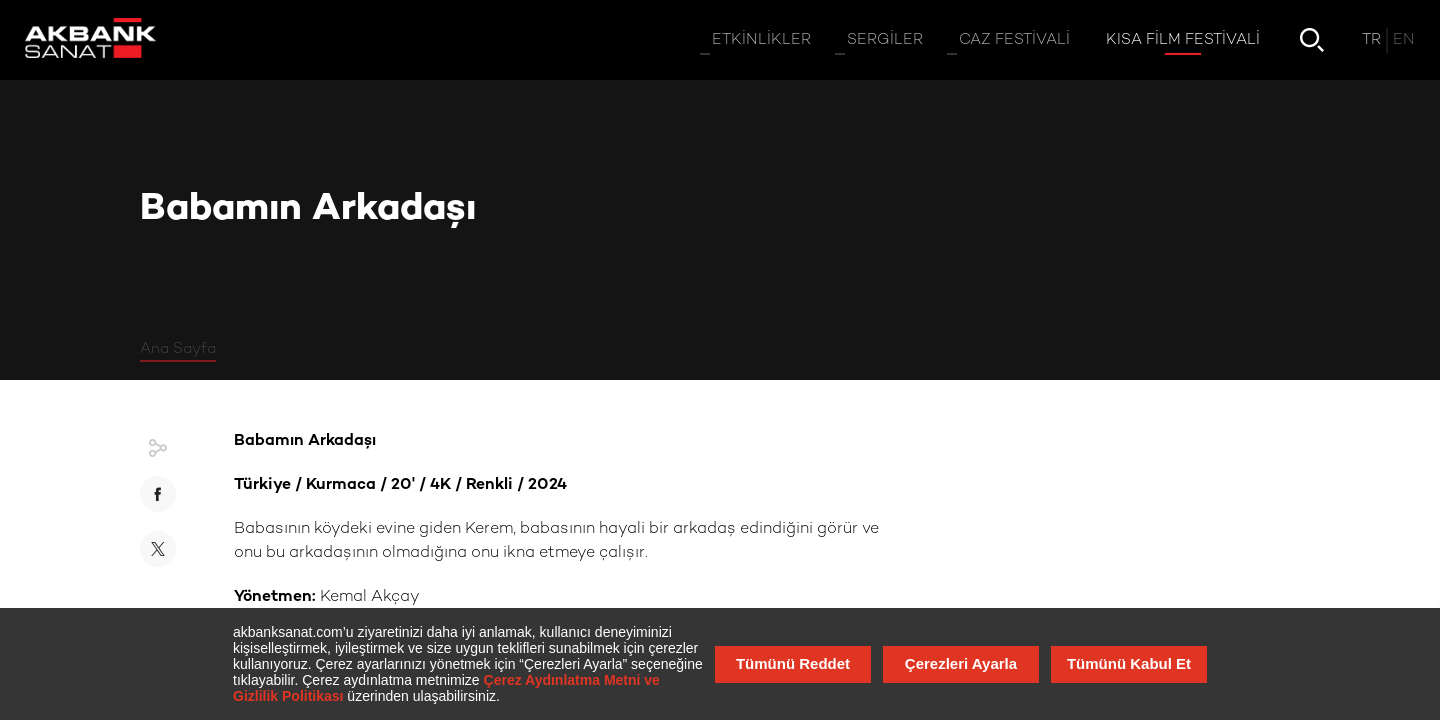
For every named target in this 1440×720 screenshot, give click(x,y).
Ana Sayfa (178, 349)
